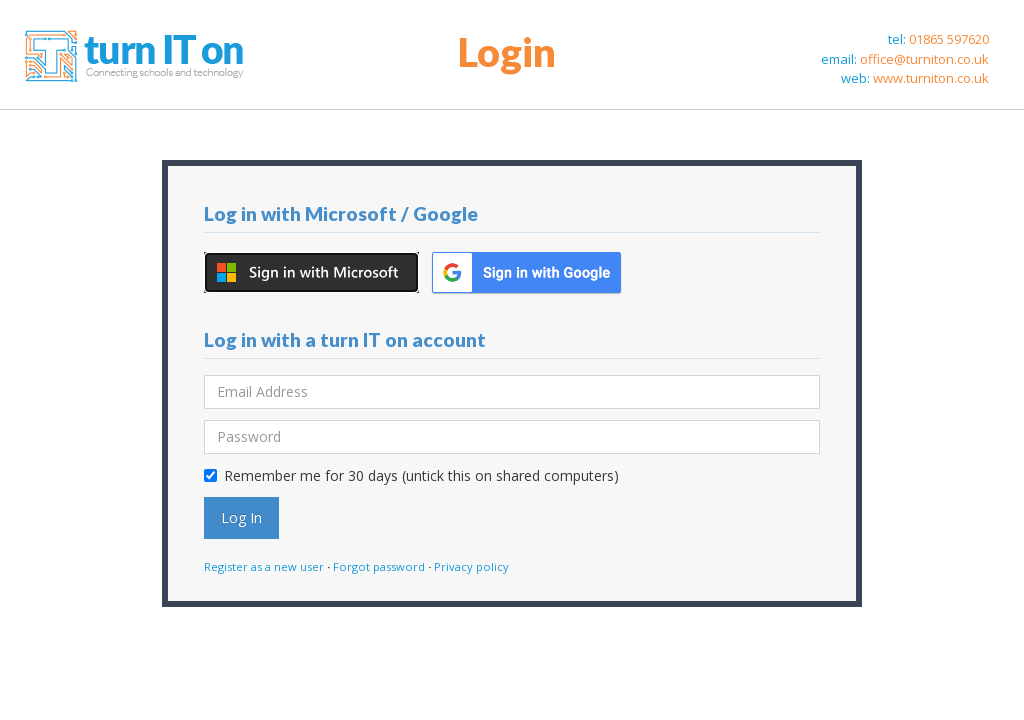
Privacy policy (471, 566)
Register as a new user (264, 566)
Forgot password (379, 566)
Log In (241, 517)
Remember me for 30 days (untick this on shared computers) (411, 475)
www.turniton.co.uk (931, 78)
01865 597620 (949, 39)
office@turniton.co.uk (924, 59)
